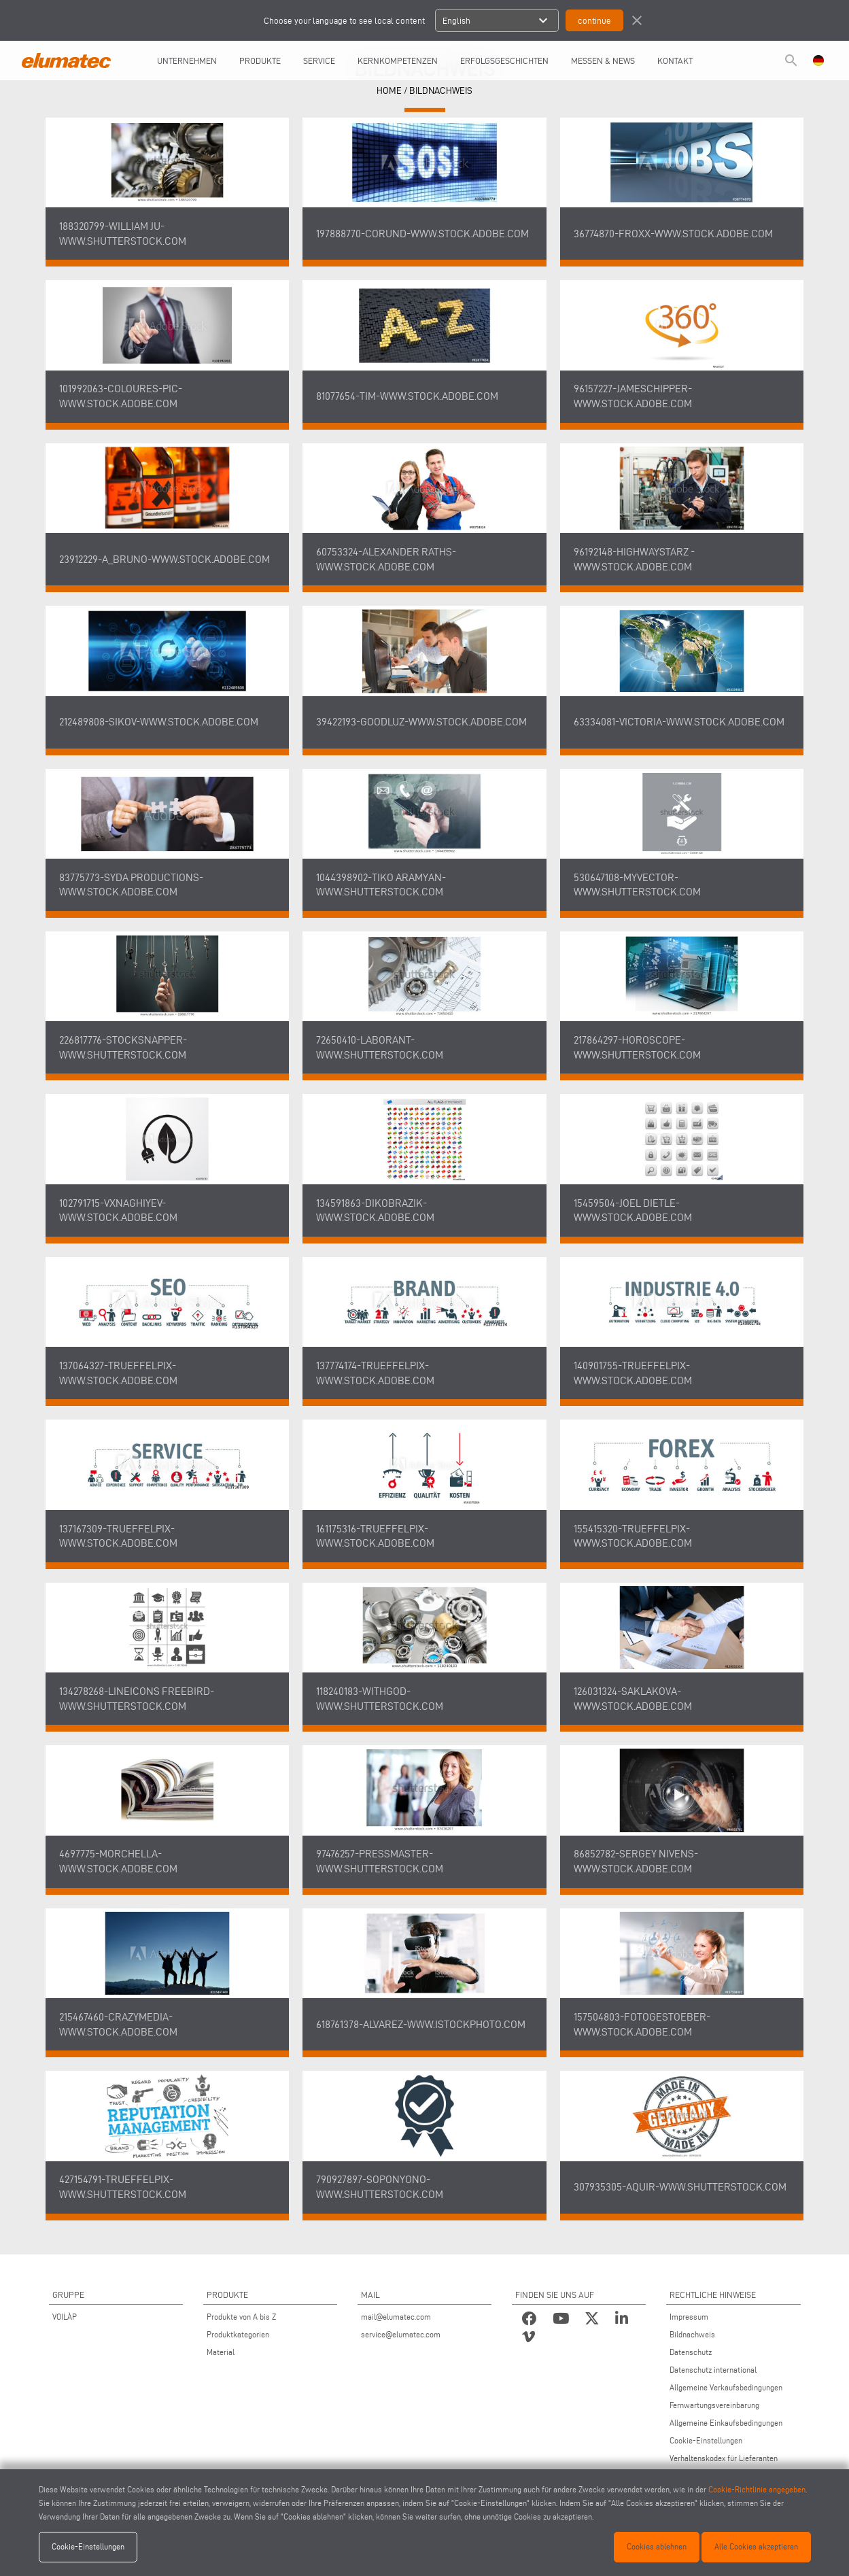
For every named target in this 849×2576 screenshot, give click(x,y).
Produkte (260, 60)
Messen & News (603, 60)
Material (221, 2352)
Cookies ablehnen (657, 2546)
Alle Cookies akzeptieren (756, 2546)
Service (319, 60)
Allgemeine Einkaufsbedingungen (726, 2422)
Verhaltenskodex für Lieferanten (724, 2458)
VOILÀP (64, 2316)
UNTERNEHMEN (187, 60)
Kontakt (675, 60)
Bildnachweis (440, 91)
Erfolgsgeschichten (504, 60)
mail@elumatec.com (396, 2316)
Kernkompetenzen (398, 60)
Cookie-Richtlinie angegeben (756, 2489)
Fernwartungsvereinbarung (714, 2405)
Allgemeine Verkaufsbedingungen (726, 2387)
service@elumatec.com (400, 2334)
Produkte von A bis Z (241, 2316)
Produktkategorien (238, 2334)
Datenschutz (691, 2352)
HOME (389, 91)
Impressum (689, 2316)
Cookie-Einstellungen (706, 2440)
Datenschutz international (713, 2369)
